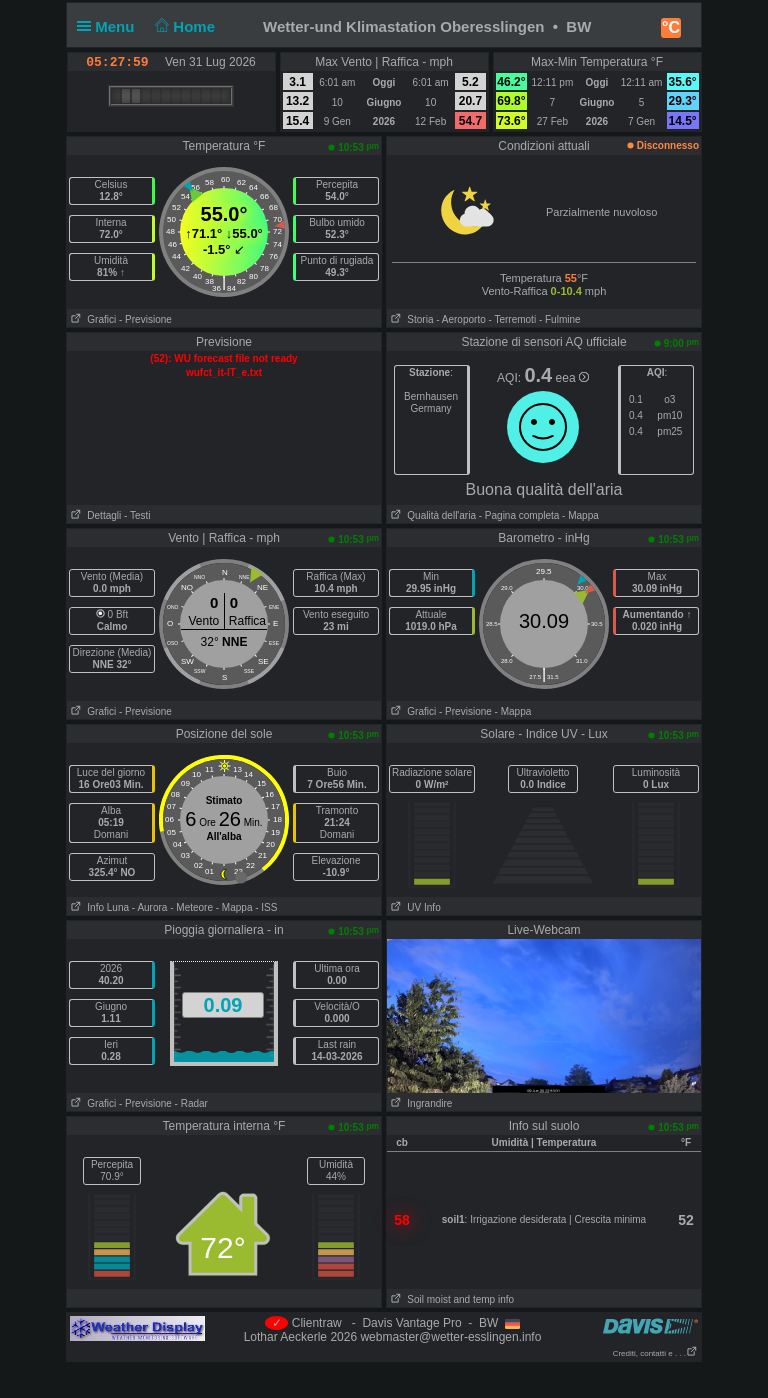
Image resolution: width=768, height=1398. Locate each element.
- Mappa (578, 515)
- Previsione (145, 319)
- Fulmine (560, 319)
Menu (110, 26)
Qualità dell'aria (431, 515)
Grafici (91, 319)
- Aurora (150, 907)
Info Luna (98, 907)
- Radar (191, 1103)
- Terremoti (513, 319)
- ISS (266, 907)
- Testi (137, 515)
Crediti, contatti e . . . (655, 1353)
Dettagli (94, 515)
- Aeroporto (460, 319)
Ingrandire (419, 1103)
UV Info (414, 907)
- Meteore (191, 907)
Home (183, 26)
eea (572, 378)
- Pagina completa (519, 515)
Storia (410, 319)
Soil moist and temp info (450, 1299)
